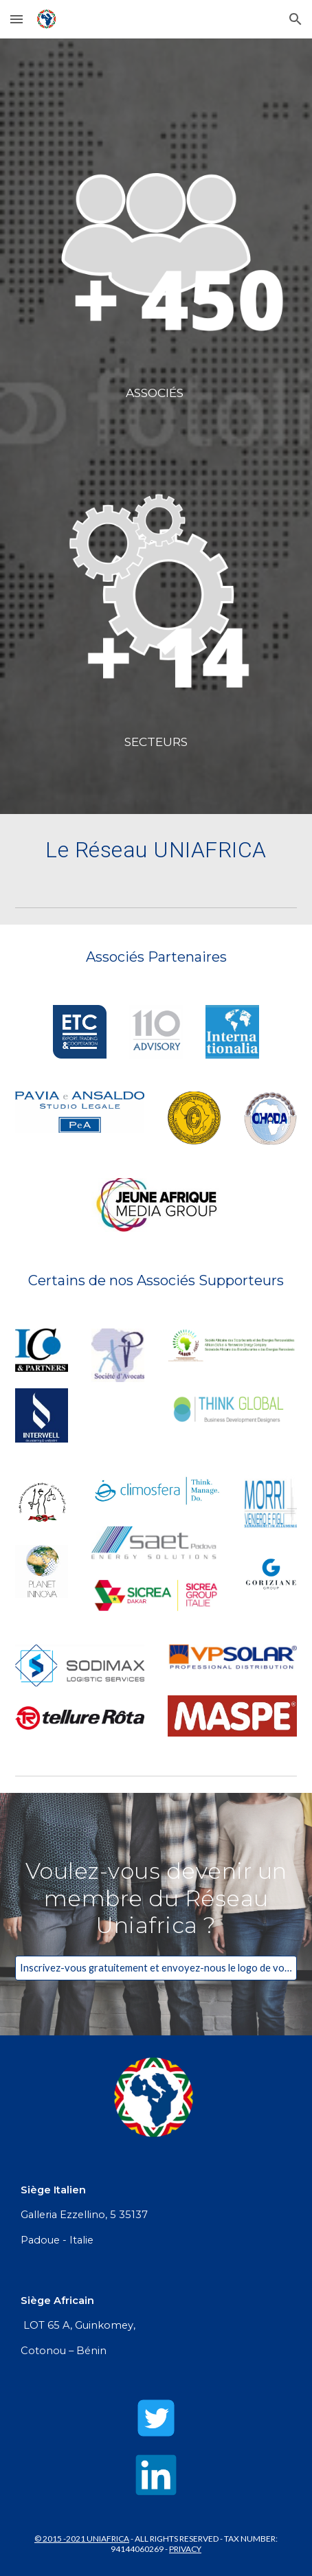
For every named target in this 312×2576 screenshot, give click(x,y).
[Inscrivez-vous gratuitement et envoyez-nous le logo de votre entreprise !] (156, 1968)
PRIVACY (185, 2549)
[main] (156, 393)
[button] (16, 19)
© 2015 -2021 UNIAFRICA (81, 2538)
